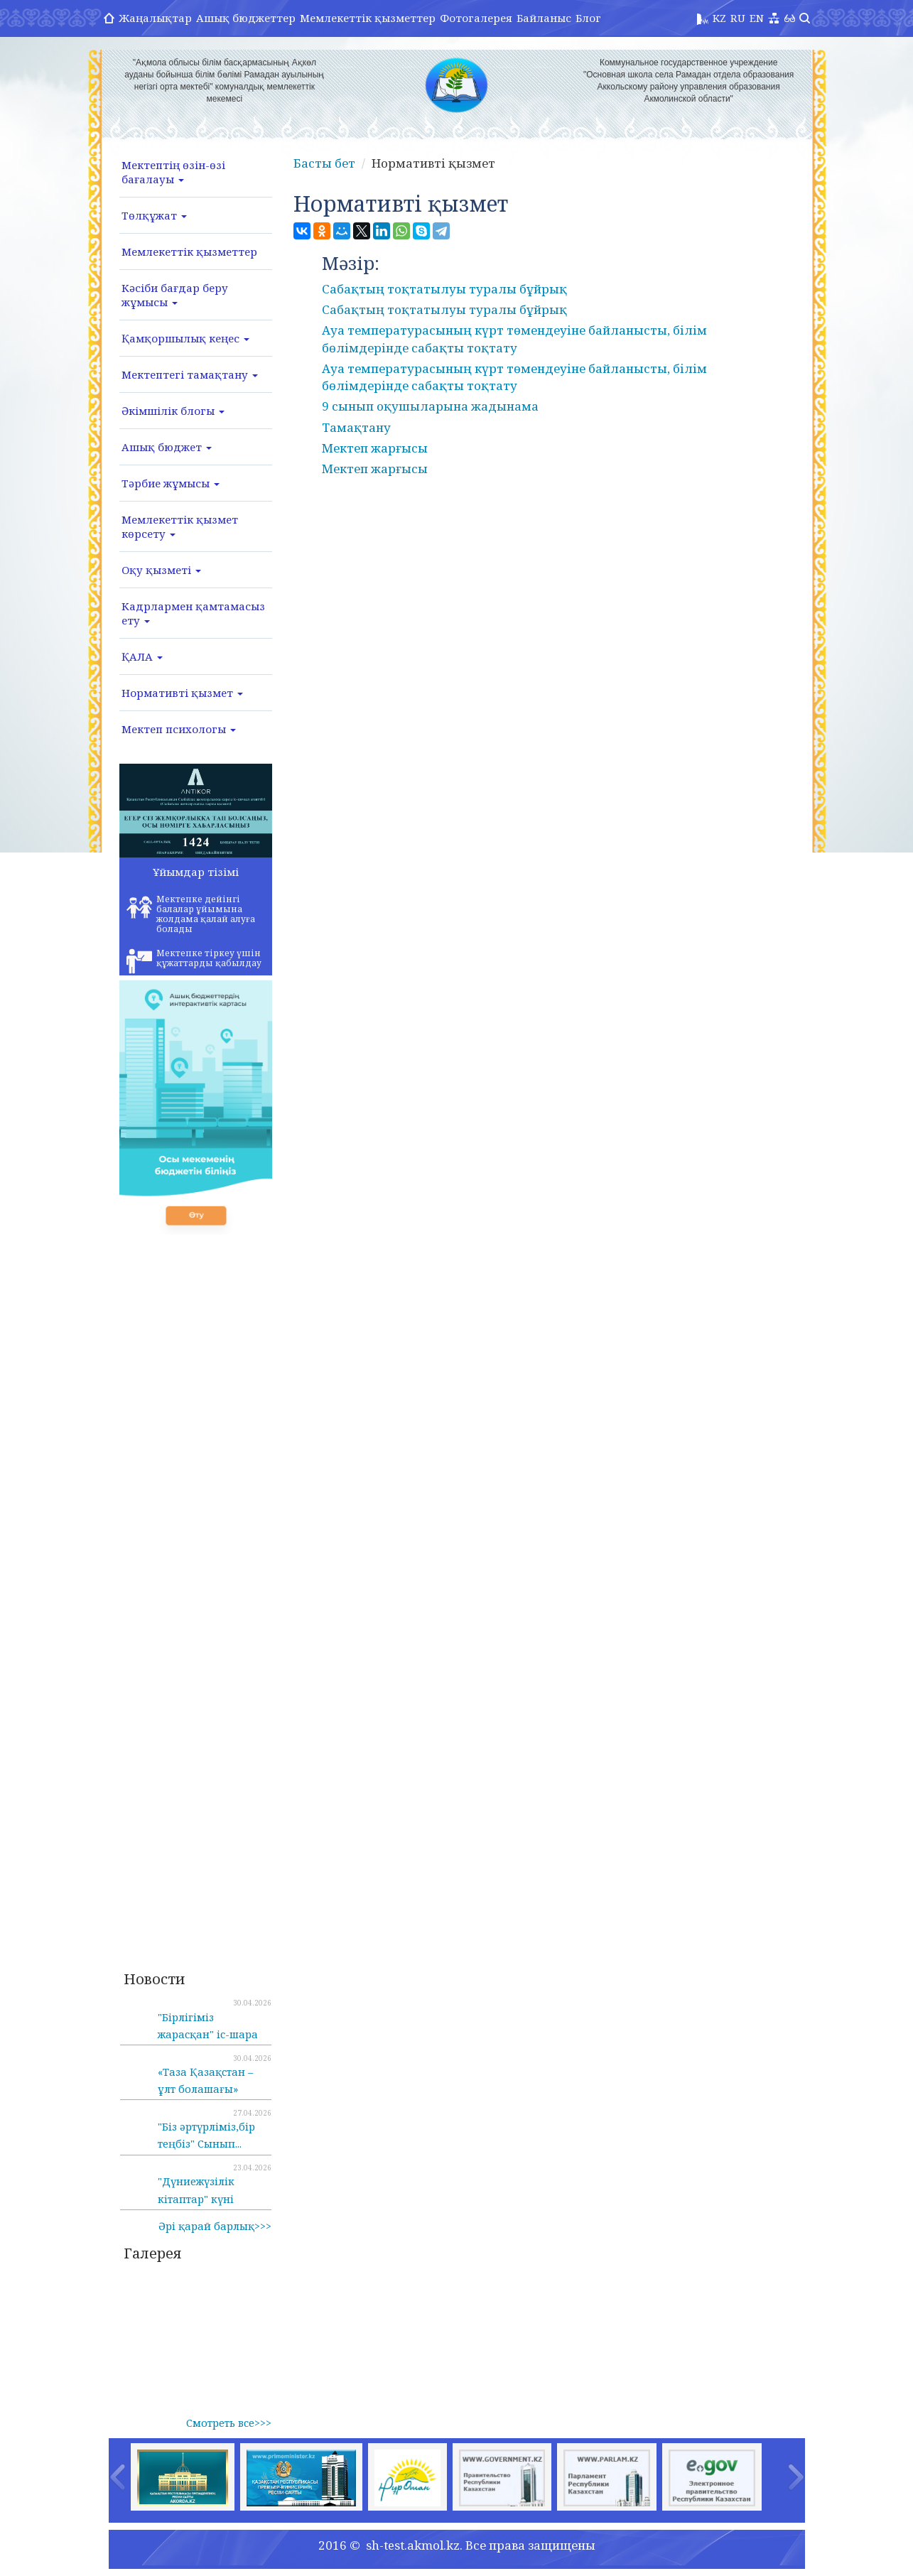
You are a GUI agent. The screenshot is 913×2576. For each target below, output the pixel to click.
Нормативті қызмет (182, 693)
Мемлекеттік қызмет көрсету (179, 526)
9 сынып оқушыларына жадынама (430, 406)
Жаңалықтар (155, 18)
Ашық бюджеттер (246, 18)
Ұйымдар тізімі (196, 872)
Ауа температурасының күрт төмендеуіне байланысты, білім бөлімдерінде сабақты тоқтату (514, 338)
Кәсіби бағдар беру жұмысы (174, 295)
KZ (719, 18)
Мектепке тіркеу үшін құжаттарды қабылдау (193, 960)
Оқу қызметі (161, 570)
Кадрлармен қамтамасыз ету (193, 613)
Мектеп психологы (178, 729)
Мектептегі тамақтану (189, 374)
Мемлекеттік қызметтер (368, 18)
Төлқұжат (154, 215)
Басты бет (324, 163)
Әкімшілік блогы (173, 411)
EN (757, 18)
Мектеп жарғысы (375, 448)
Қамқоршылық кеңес (185, 338)
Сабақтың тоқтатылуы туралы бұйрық (444, 289)
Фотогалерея (476, 18)
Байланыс (544, 18)
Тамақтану (356, 427)
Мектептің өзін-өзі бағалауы (173, 172)
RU (737, 18)
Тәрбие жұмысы (170, 483)
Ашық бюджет (166, 447)
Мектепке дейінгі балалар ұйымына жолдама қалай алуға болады (190, 914)
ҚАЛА (142, 656)
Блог (588, 18)
